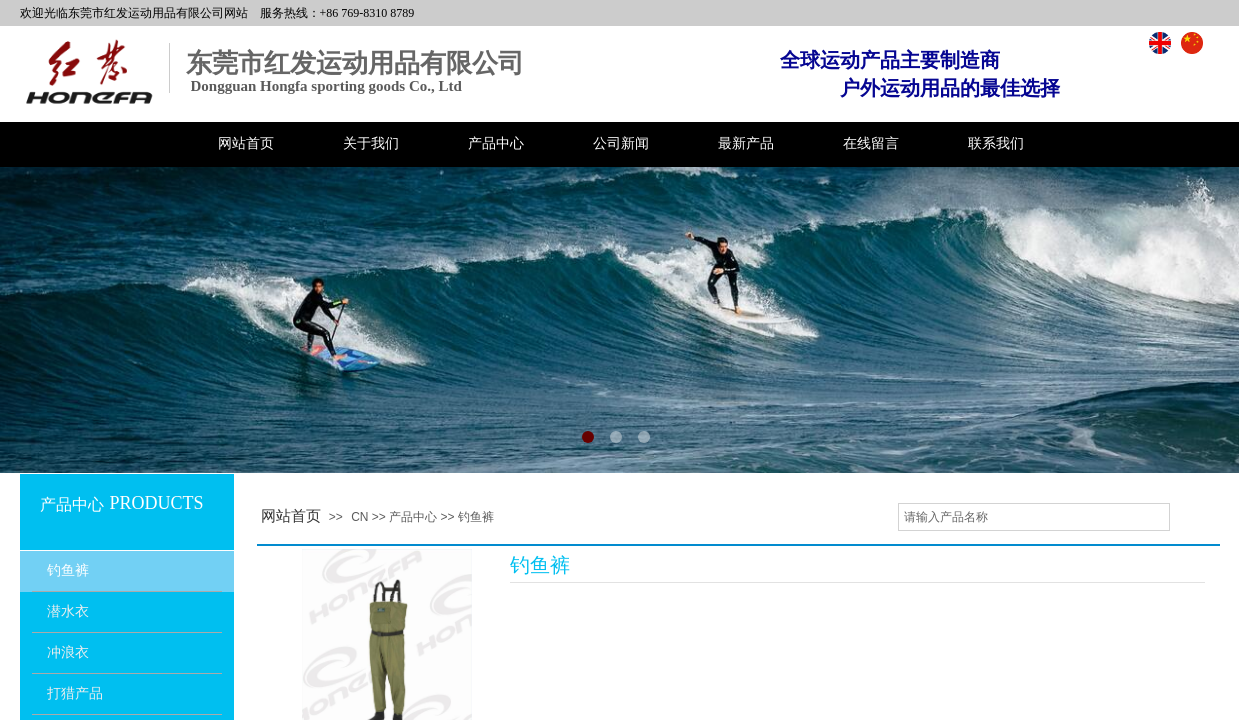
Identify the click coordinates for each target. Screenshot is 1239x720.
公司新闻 (621, 143)
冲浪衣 (68, 652)
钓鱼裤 (68, 570)
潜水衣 (68, 611)
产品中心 (496, 143)
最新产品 (746, 143)
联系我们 (996, 143)
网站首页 (246, 143)
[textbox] (1034, 517)
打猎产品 (75, 693)
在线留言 (871, 143)
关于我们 (371, 143)
